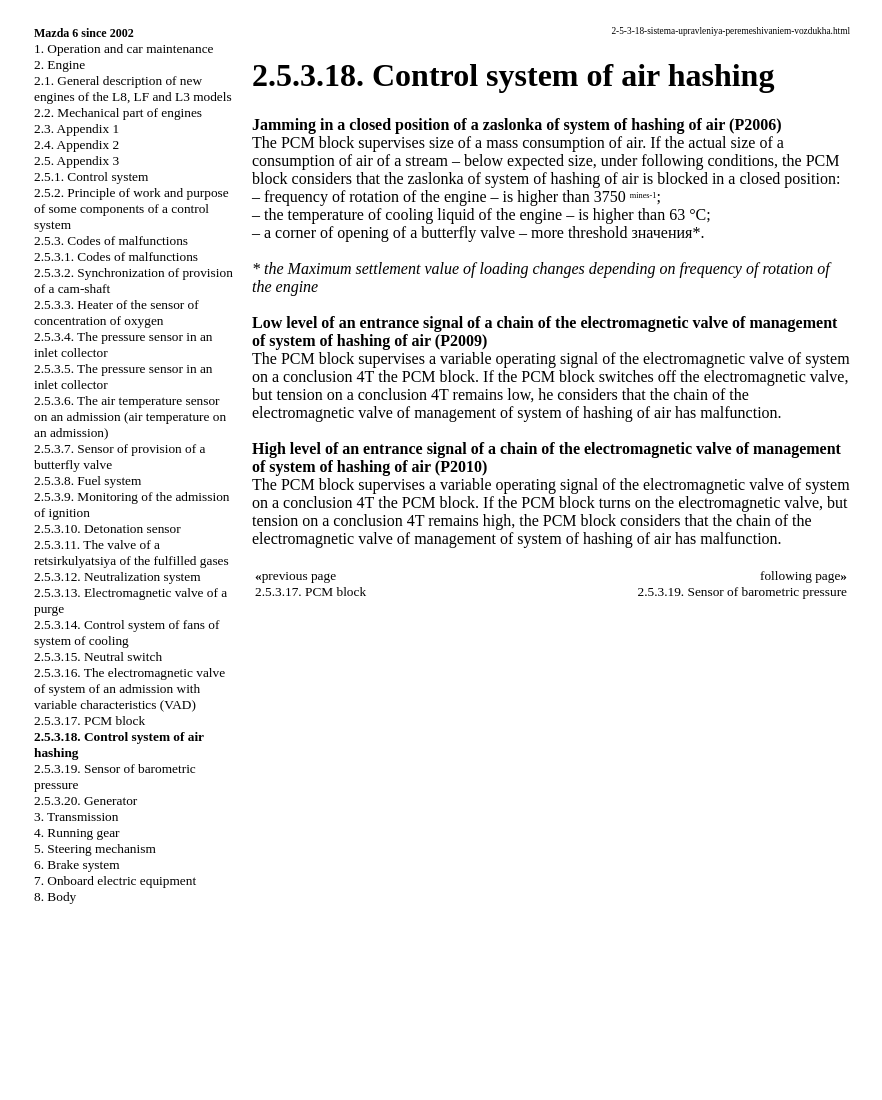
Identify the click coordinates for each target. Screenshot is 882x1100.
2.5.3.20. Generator (85, 800)
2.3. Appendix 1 (76, 128)
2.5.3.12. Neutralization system (117, 576)
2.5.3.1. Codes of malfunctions (116, 256)
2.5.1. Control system (91, 176)
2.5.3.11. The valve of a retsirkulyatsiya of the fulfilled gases (131, 552)
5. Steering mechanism (95, 848)
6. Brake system (77, 864)
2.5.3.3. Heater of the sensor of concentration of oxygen (116, 312)
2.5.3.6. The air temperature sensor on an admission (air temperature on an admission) (130, 416)
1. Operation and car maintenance (123, 48)
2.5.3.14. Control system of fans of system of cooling (126, 632)
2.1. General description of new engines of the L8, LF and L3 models (133, 88)
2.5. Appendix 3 (76, 160)
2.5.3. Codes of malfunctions (111, 240)
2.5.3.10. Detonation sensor (107, 528)
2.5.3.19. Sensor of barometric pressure (743, 591)
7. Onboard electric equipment (115, 880)
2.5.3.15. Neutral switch (98, 656)
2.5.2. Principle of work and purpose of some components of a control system (131, 208)
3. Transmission (76, 816)
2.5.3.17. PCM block (89, 720)
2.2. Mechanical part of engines (118, 112)
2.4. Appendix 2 (76, 144)
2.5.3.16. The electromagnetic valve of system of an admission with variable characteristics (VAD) (129, 688)
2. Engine (59, 64)
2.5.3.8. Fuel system (87, 480)
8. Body (55, 896)
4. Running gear (77, 832)
